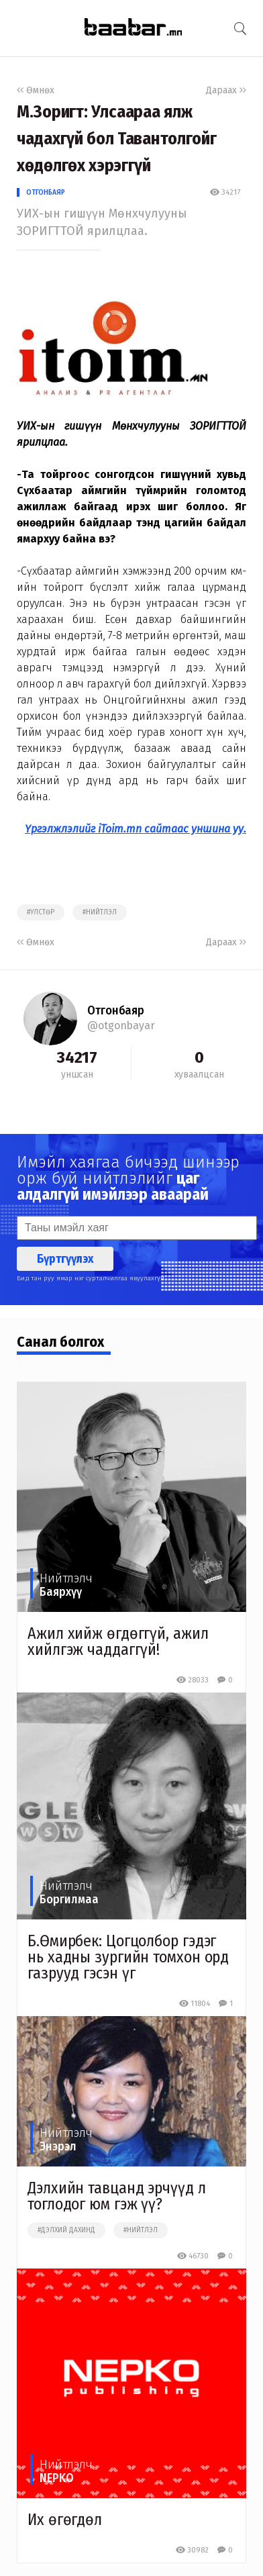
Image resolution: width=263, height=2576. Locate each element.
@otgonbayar (121, 1025)
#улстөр (40, 912)
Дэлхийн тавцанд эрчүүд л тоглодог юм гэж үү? (117, 2196)
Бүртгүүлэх (65, 1258)
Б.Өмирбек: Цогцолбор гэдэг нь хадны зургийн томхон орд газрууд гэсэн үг (128, 1957)
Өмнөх (35, 90)
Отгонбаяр (45, 192)
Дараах (226, 90)
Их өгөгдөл (65, 2519)
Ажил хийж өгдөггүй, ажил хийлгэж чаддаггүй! (118, 1641)
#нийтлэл (100, 912)
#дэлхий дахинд (66, 2230)
